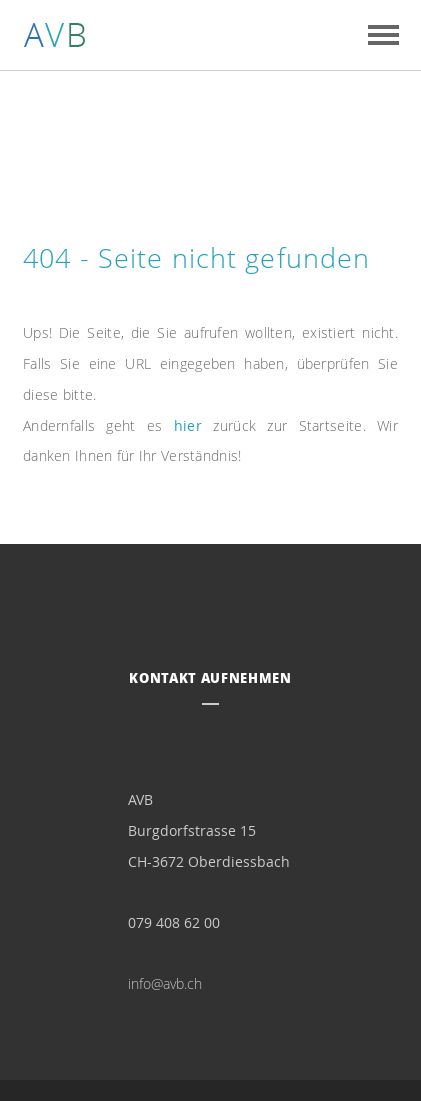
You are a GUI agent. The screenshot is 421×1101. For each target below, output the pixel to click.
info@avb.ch (165, 983)
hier (188, 425)
